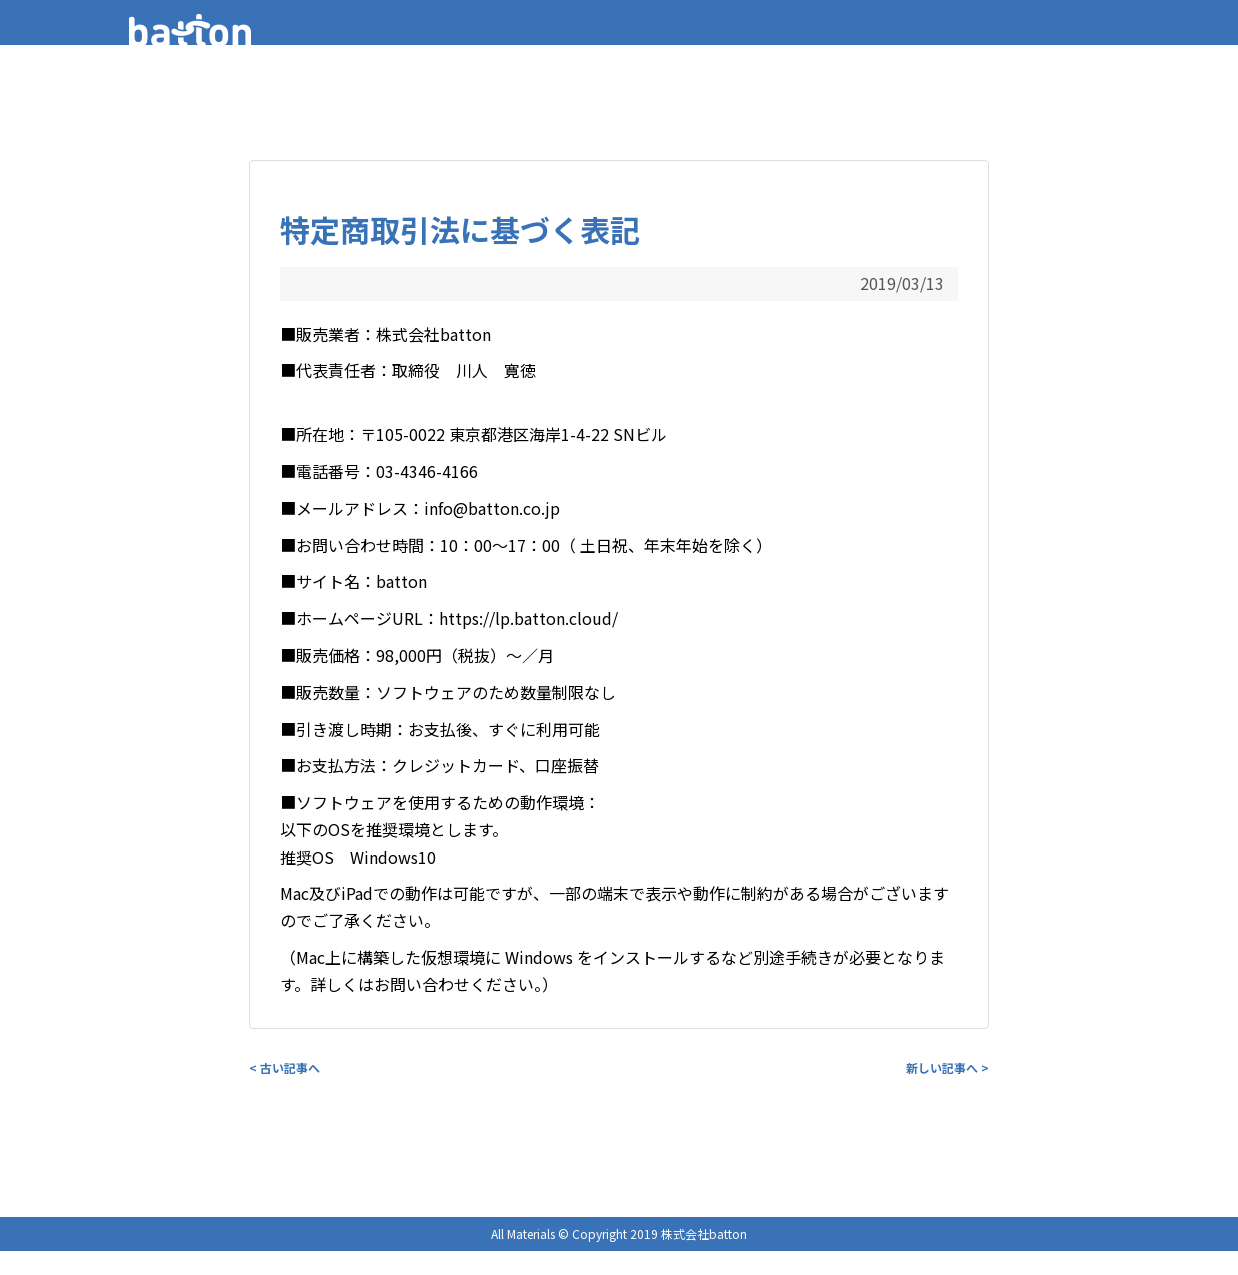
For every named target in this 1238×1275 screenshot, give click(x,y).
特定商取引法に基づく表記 (460, 229)
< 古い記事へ (284, 1067)
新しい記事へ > (947, 1067)
